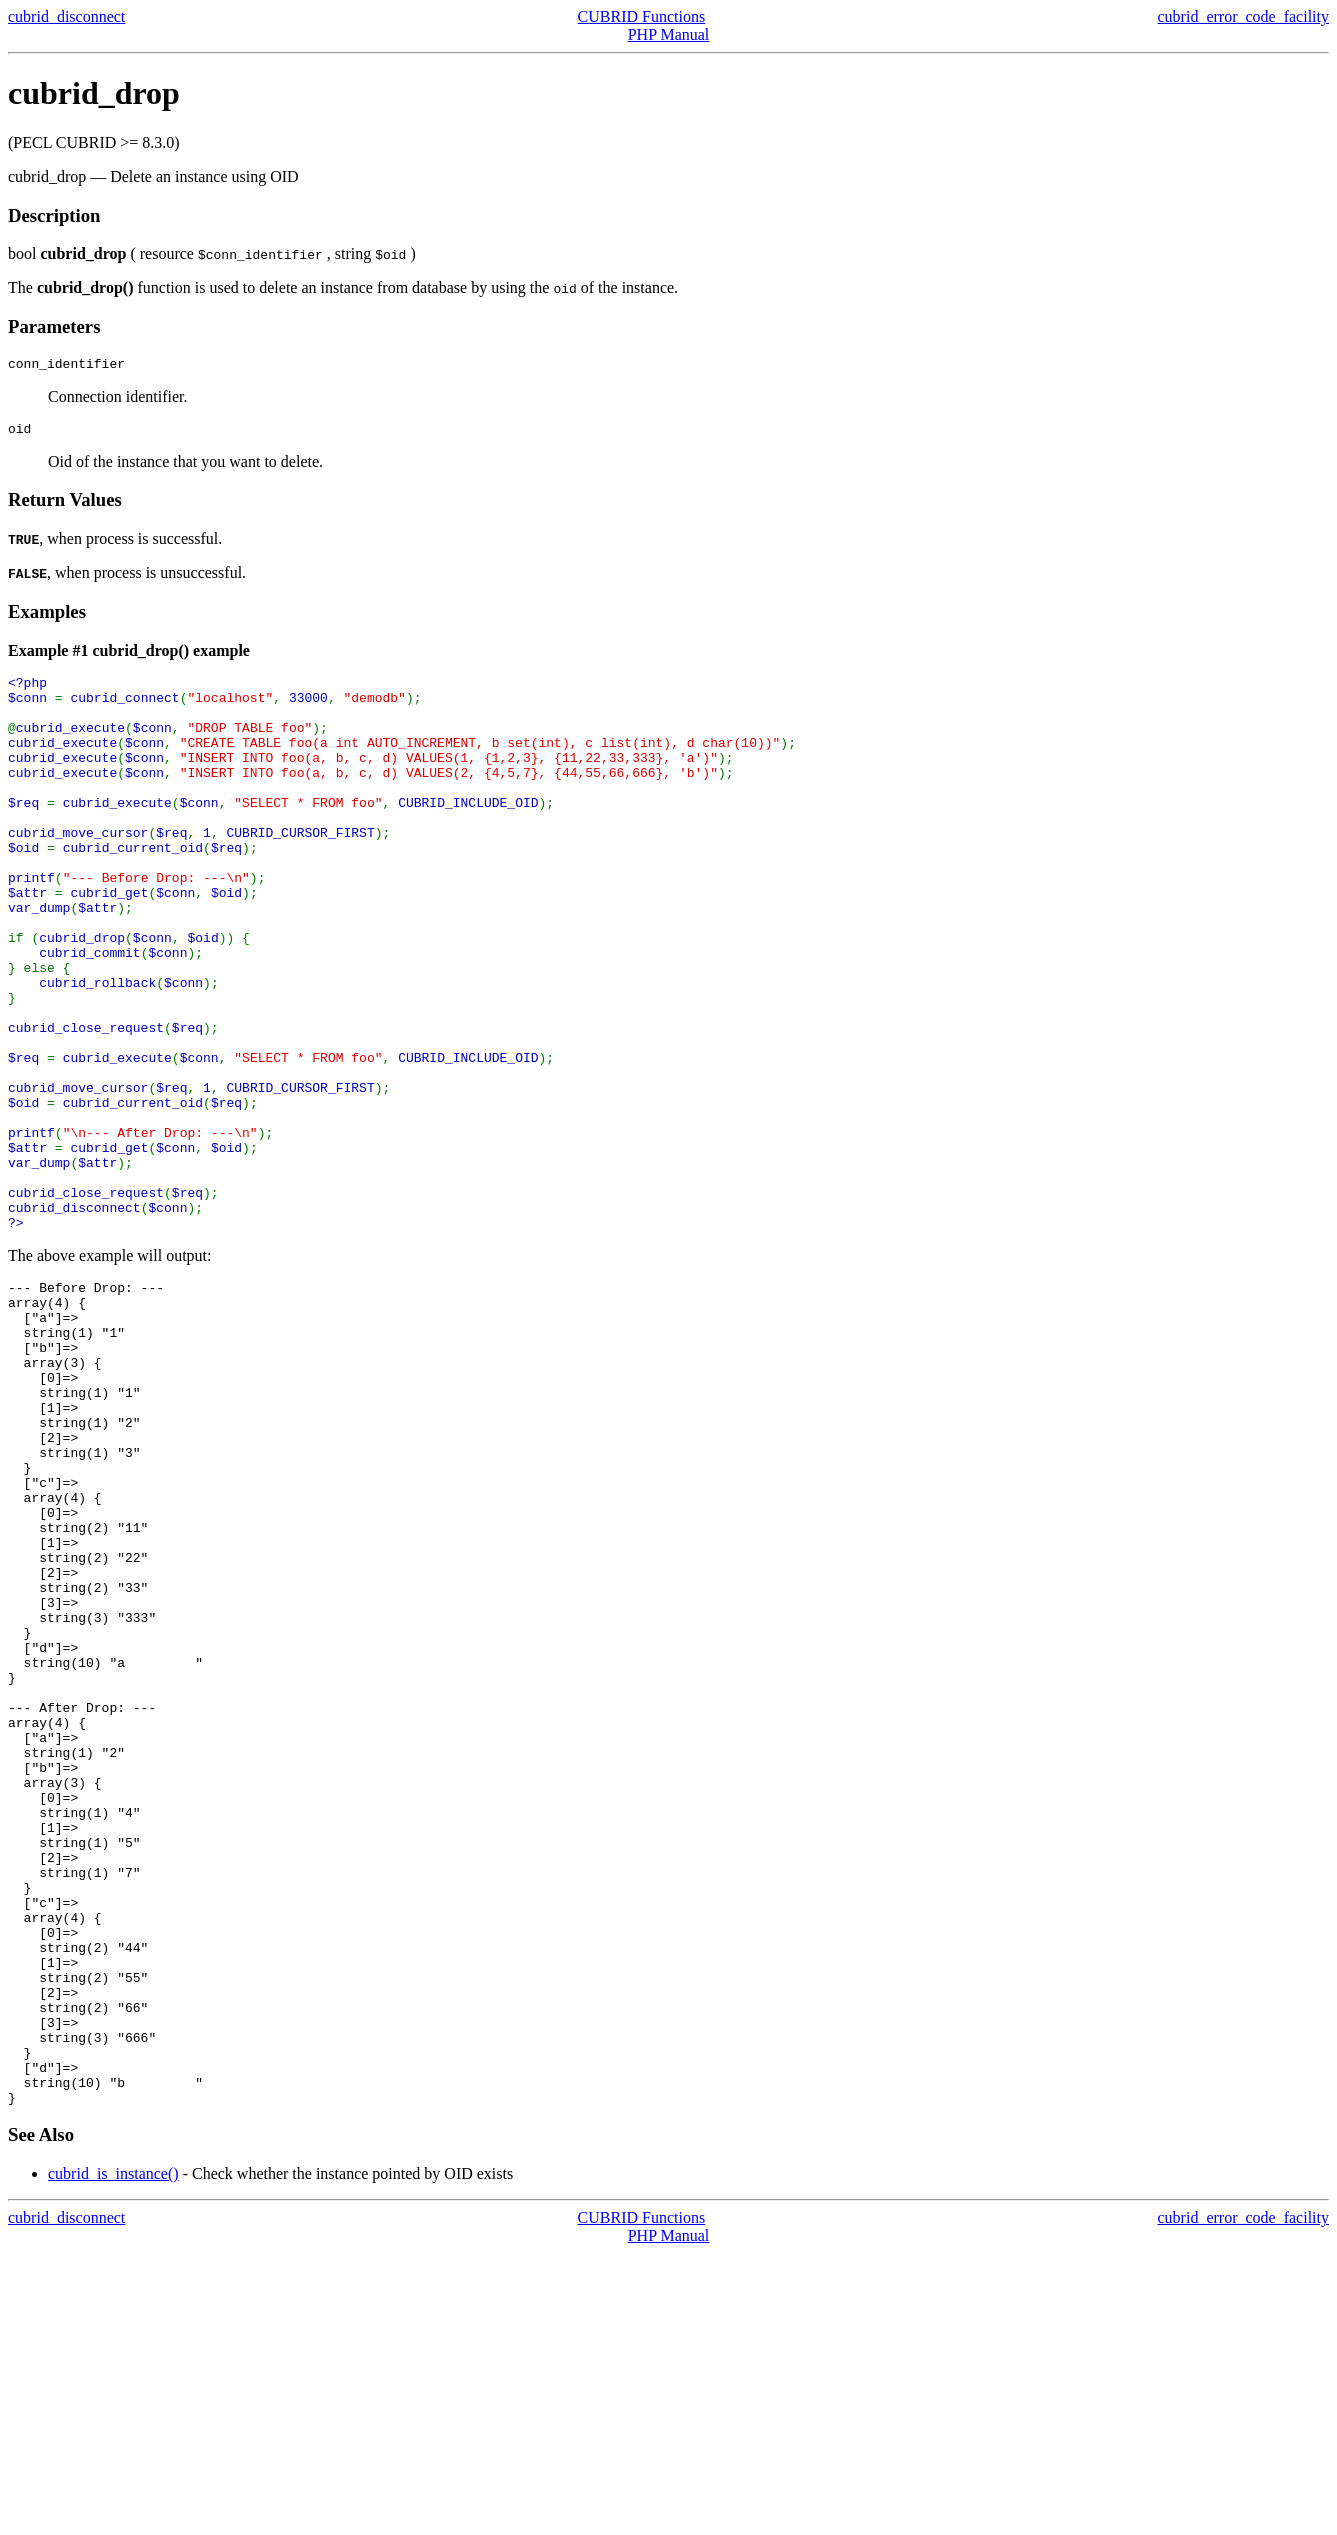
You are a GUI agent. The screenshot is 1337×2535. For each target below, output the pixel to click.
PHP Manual (669, 34)
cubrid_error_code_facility (1243, 16)
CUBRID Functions (642, 16)
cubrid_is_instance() (113, 2455)
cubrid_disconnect (66, 16)
